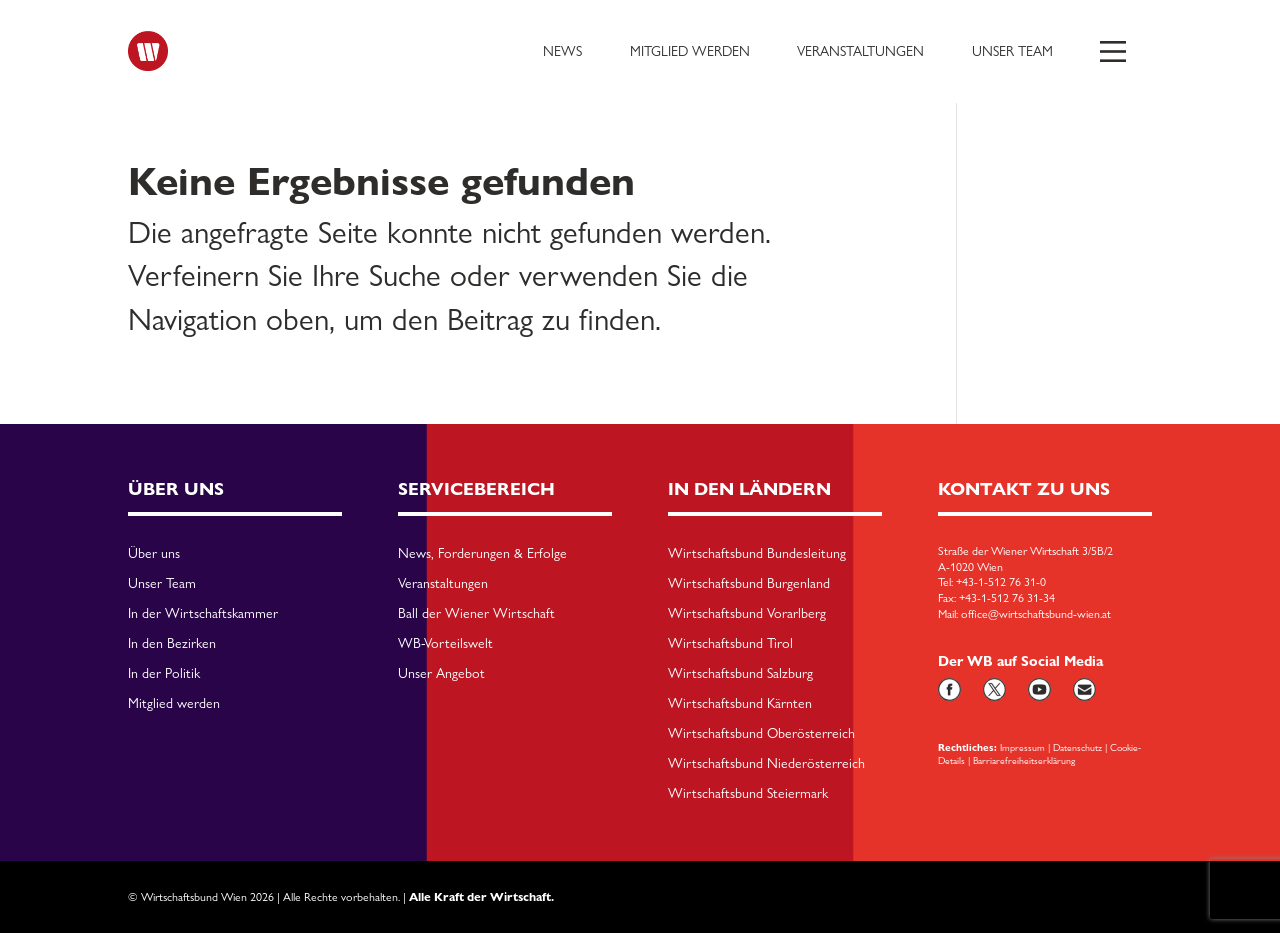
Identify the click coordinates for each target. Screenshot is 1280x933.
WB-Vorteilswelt (445, 644)
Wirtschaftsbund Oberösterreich (761, 734)
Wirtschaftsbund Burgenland (749, 584)
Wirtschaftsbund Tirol (730, 644)
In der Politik (164, 674)
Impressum (1022, 747)
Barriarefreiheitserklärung (1024, 760)
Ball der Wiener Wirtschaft (476, 614)
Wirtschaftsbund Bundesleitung (757, 554)
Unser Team (1012, 51)
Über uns (154, 554)
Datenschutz (1077, 747)
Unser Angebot (441, 674)
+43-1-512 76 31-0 (1001, 582)
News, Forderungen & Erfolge (482, 554)
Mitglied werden (690, 51)
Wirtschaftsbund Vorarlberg (747, 614)
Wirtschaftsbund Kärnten (740, 704)
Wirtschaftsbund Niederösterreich (766, 764)
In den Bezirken (172, 644)
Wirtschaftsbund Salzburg (740, 674)
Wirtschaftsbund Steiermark (748, 794)
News (562, 51)
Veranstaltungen (860, 51)
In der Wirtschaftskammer (203, 614)
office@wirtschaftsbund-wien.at (1036, 614)
